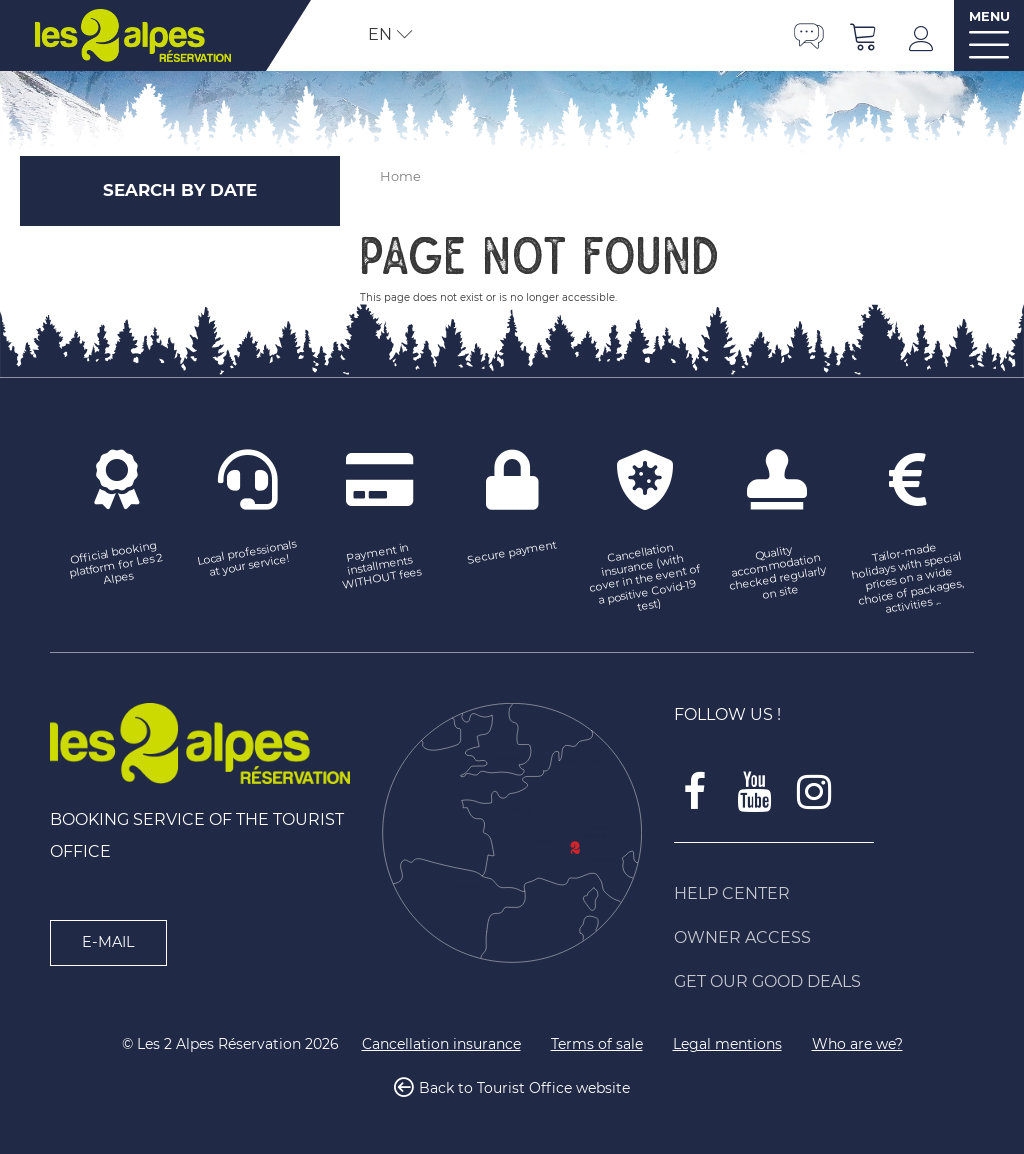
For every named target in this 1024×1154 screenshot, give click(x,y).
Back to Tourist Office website (524, 1088)
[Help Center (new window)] (824, 894)
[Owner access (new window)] (824, 938)
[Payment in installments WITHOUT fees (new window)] (380, 566)
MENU (989, 16)
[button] (864, 35)
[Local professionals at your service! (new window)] (248, 559)
